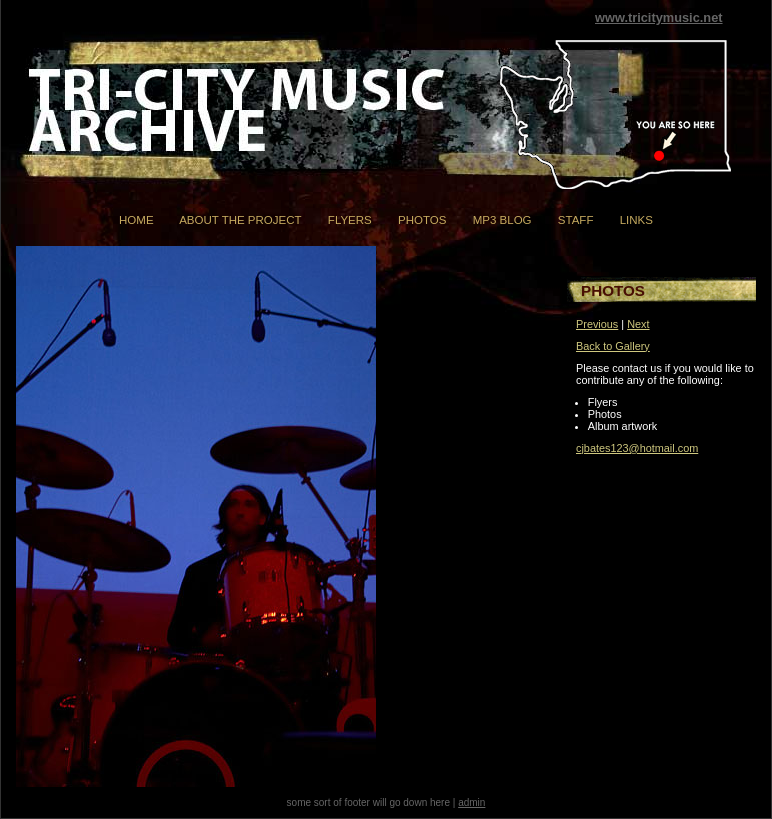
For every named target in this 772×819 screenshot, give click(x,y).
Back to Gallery (613, 346)
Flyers (350, 220)
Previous (597, 324)
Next (638, 324)
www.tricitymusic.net (659, 17)
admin (471, 802)
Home (136, 220)
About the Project (240, 220)
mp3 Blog (502, 220)
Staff (576, 220)
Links (636, 220)
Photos (422, 220)
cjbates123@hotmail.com (637, 448)
